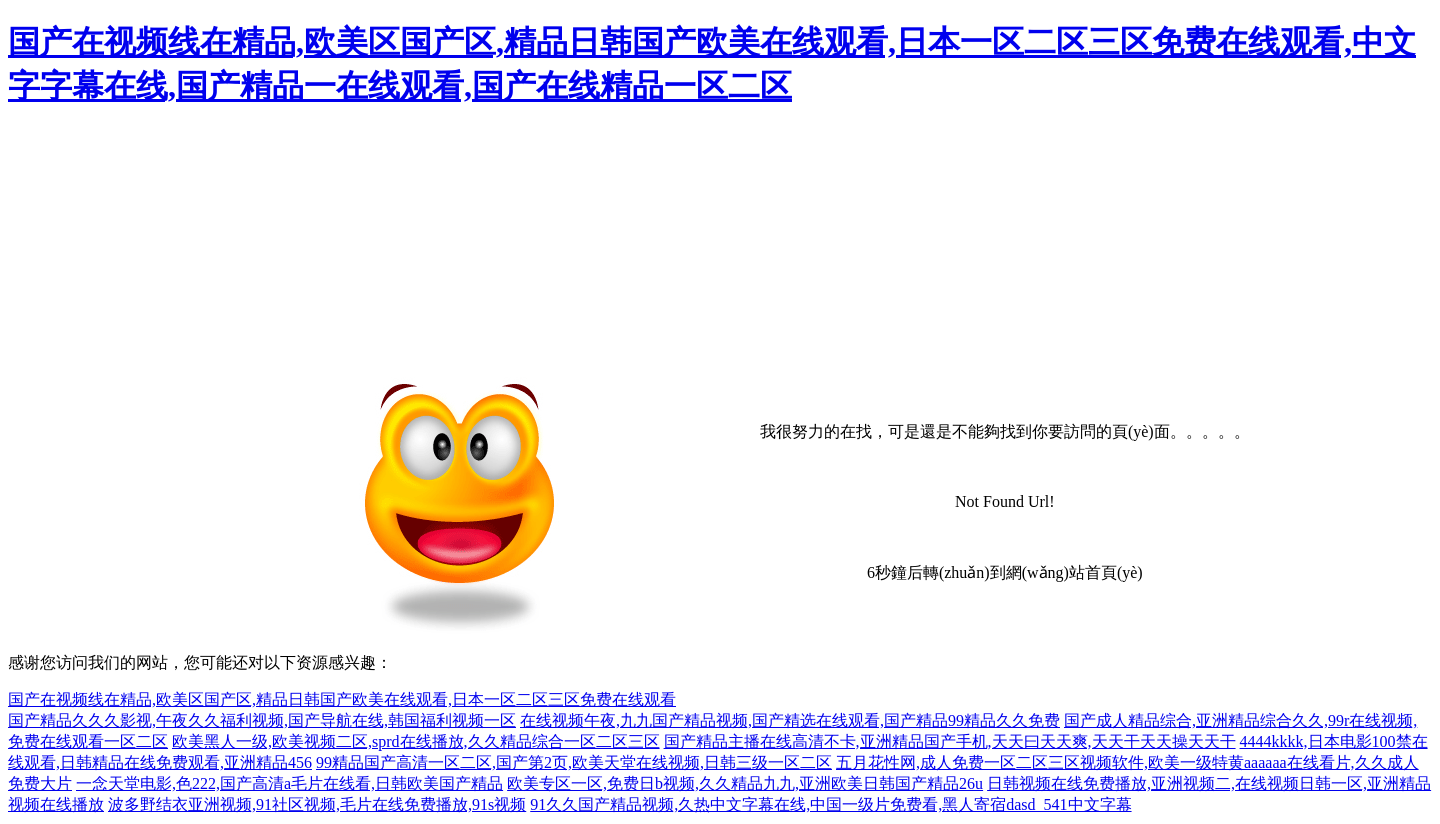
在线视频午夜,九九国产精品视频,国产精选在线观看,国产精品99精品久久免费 (790, 720)
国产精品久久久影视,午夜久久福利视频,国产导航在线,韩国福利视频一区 (262, 720)
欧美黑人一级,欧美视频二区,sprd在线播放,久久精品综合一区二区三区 (416, 741)
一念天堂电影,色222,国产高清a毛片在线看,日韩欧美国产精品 (289, 783)
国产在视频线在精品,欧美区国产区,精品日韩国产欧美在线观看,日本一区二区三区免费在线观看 (342, 699)
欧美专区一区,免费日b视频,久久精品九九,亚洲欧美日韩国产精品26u (745, 783)
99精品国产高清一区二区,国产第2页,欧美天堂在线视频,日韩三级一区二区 (574, 762)
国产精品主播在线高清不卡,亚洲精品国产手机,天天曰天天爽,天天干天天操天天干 (950, 741)
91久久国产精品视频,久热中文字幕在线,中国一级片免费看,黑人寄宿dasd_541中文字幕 (830, 804)
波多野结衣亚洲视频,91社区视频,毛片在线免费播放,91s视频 (317, 804)
